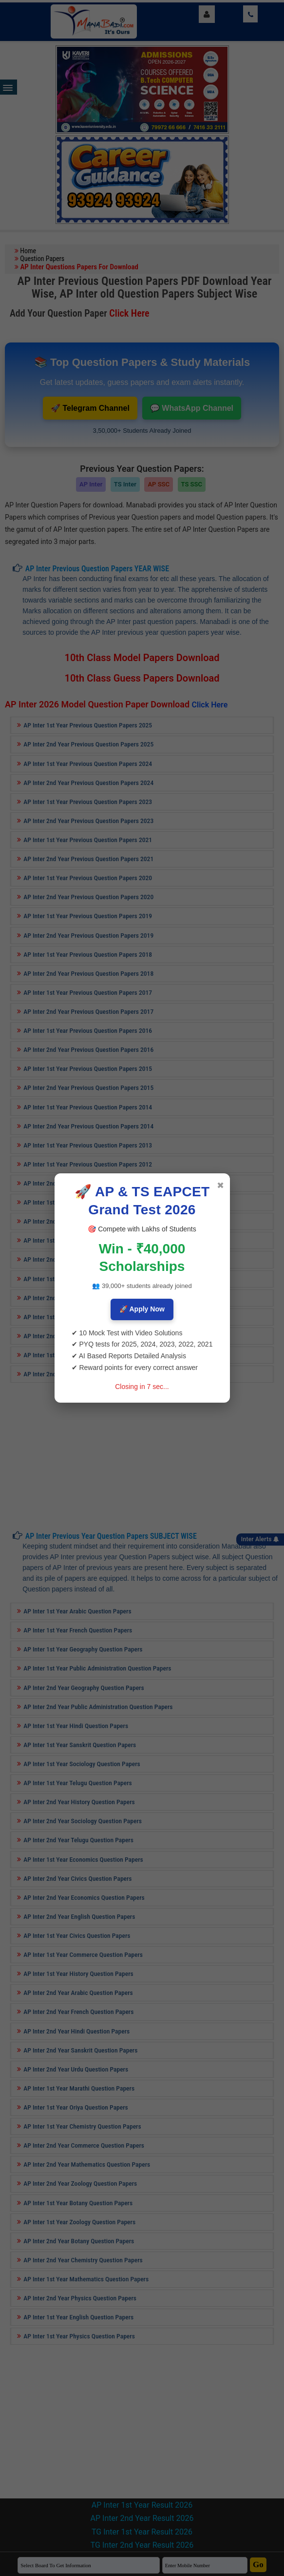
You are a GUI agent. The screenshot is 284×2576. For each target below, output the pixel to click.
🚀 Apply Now (142, 1309)
